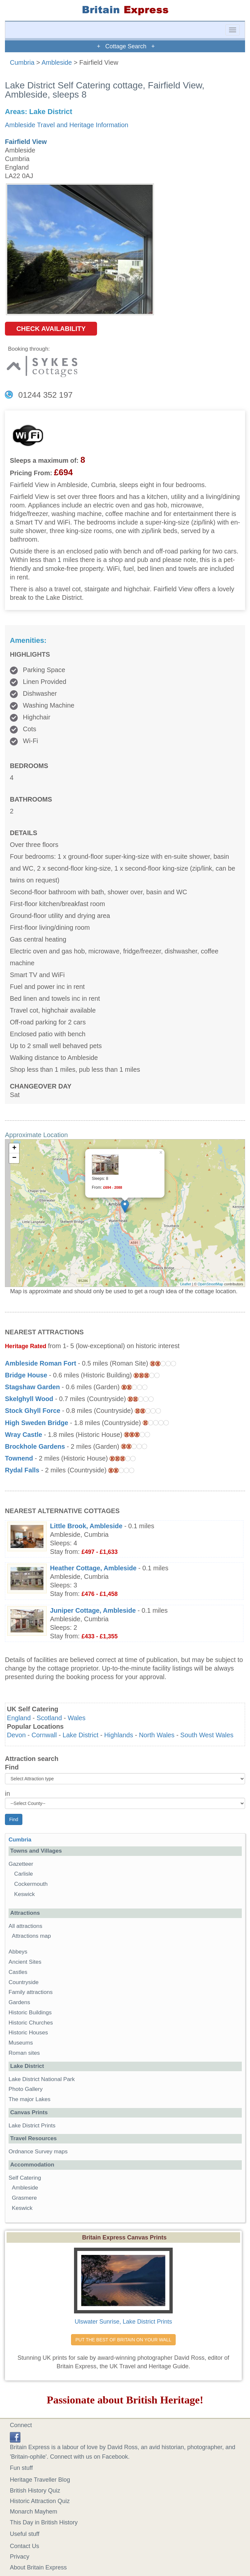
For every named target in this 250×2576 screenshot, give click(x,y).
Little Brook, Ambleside (86, 1526)
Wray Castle (23, 1434)
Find (12, 1767)
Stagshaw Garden (32, 1387)
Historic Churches (31, 2023)
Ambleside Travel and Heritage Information (66, 125)
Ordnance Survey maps (38, 2151)
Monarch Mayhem (33, 2511)
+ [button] (14, 1148)
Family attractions (31, 1992)
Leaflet (185, 1284)
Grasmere (24, 2198)
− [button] (14, 1158)
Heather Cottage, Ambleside (93, 1568)
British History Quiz (35, 2490)
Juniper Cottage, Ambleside (93, 1610)
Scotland (49, 1717)
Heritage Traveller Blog (40, 2479)
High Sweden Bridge (36, 1422)
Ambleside (56, 62)
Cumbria (22, 62)
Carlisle (23, 1874)
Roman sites (24, 2053)
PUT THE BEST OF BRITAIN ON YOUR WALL (123, 2339)
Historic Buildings (30, 2012)
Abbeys (18, 1952)
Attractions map (31, 1936)
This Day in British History (44, 2522)
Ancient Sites (25, 1962)
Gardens (19, 2002)
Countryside (23, 1982)
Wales (77, 1717)
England (19, 1717)
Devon (16, 1735)
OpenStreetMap (210, 1284)
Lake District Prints (32, 2125)
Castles (18, 1972)
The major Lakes (29, 2099)
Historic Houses (28, 2032)
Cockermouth (31, 1884)
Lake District (80, 1735)
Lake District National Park (42, 2079)
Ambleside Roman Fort (40, 1363)
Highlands (118, 1735)
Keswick (24, 1894)
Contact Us (24, 2546)
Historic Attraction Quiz (40, 2501)
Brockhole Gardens (35, 1446)
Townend (19, 1458)
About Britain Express (38, 2567)
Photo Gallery (26, 2089)
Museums (21, 2043)
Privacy (19, 2556)
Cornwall (44, 1735)
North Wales (156, 1735)
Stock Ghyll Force (32, 1410)
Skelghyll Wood (29, 1398)
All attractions (25, 1926)
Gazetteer (21, 1864)
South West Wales (207, 1735)
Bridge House (26, 1375)
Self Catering (25, 2178)
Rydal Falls (22, 1470)
